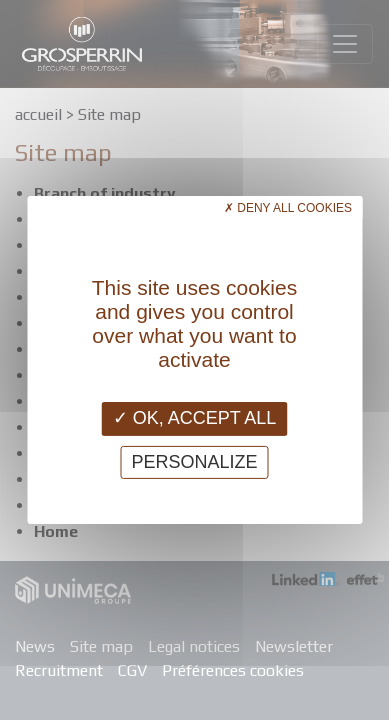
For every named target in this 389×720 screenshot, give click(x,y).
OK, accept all (195, 418)
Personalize (194, 462)
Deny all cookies (288, 208)
